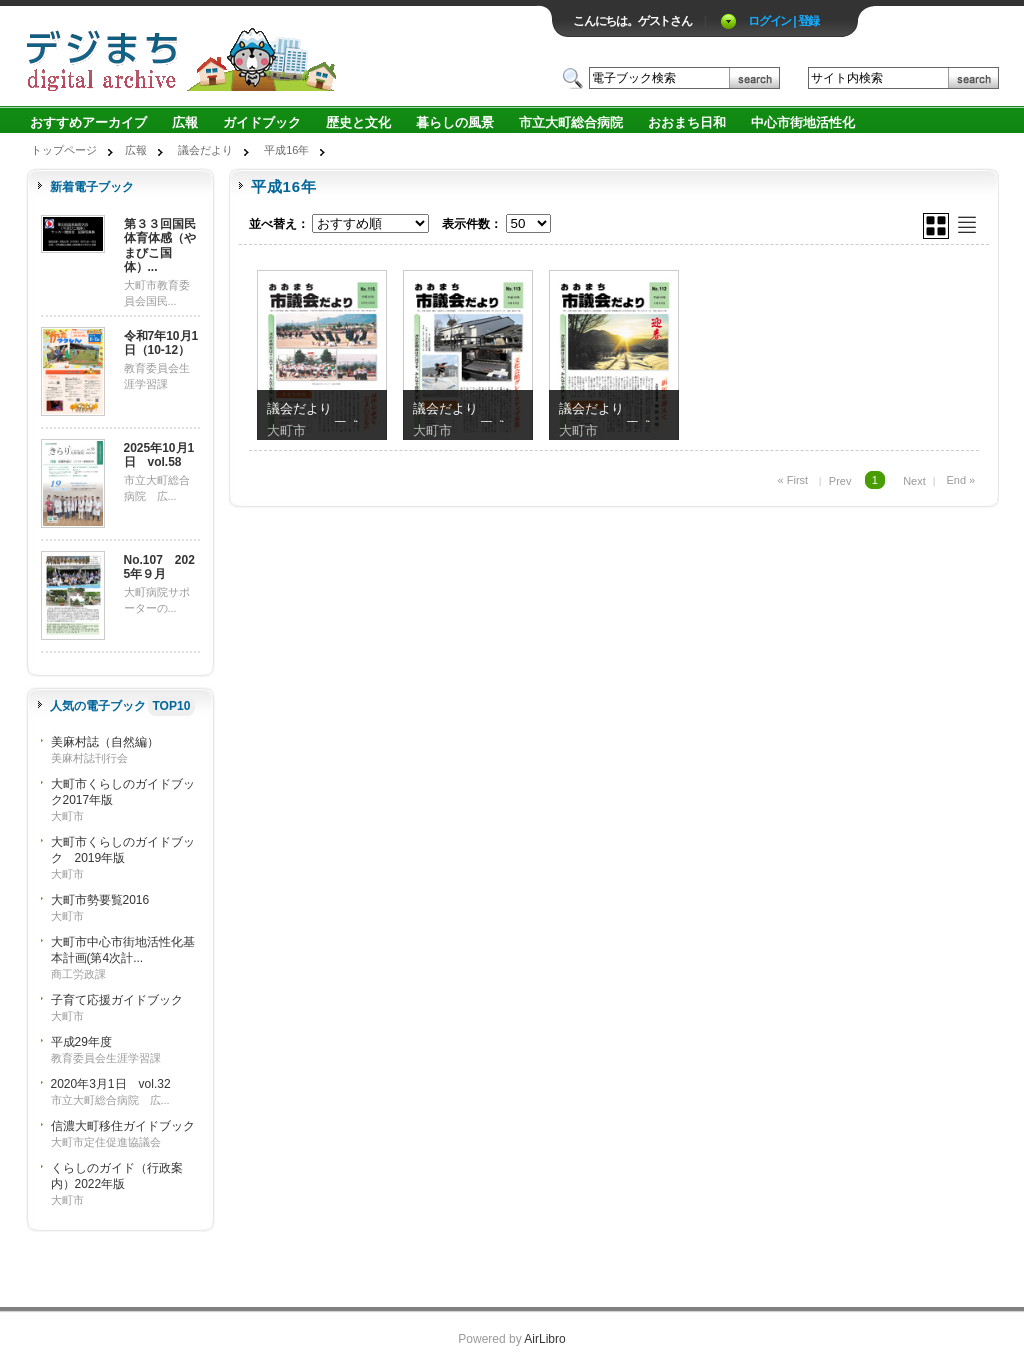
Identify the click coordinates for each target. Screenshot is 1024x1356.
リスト (967, 225)
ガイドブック (262, 122)
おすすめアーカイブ (88, 122)
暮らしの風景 (455, 122)
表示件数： (472, 224)
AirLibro (544, 1339)
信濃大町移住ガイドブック (123, 1126)
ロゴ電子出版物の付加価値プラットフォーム (259, 56)
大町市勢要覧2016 (100, 900)
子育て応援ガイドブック (117, 1000)
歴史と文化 (358, 122)
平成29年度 (81, 1042)
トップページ (64, 150)
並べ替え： (279, 224)
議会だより (205, 150)
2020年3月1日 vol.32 (111, 1084)
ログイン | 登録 (783, 21)
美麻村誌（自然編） (105, 742)
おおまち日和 (687, 122)
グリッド (936, 226)
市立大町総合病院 (571, 122)
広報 (185, 122)
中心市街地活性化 (803, 122)
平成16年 (286, 150)
